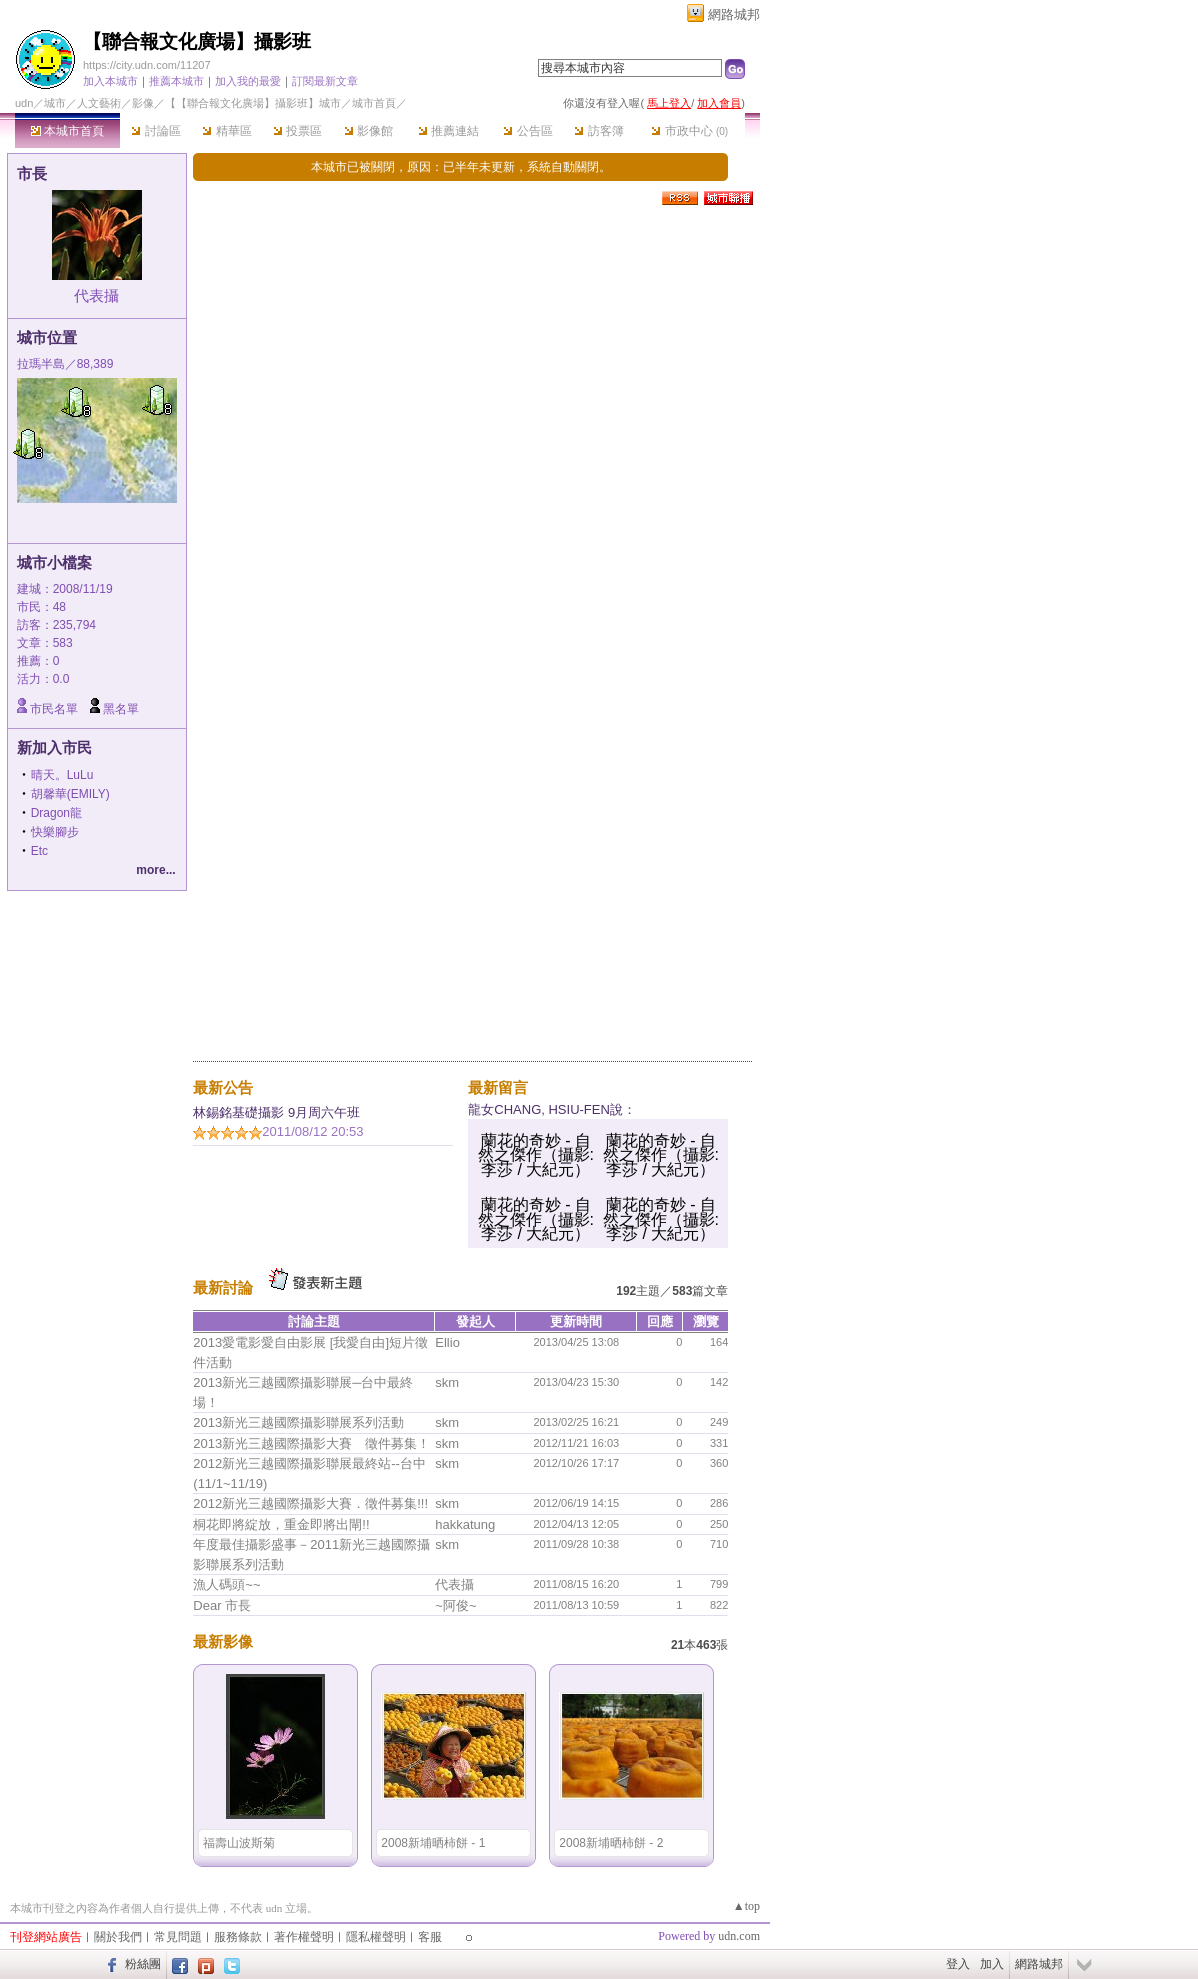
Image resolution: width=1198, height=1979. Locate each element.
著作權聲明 (304, 1937)
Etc (39, 851)
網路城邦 (734, 14)
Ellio (447, 1342)
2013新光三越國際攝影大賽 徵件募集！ (311, 1443)
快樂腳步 (55, 832)
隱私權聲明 (376, 1937)
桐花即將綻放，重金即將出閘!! (281, 1524)
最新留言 (498, 1087)
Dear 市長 (222, 1605)
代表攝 (96, 295)
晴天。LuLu (62, 775)
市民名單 (54, 709)
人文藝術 (99, 103)
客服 (430, 1937)
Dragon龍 (56, 813)
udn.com (739, 1936)
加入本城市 (110, 81)
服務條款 (238, 1937)
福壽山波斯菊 (239, 1843)
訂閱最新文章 (325, 81)
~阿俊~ (455, 1605)
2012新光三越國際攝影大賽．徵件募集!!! (310, 1503)
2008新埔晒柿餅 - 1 (433, 1843)
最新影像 (223, 1641)
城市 (55, 103)
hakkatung (465, 1524)
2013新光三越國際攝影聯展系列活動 (298, 1422)
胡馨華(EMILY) (70, 794)
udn (24, 103)
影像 (143, 103)
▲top (746, 1906)
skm (447, 1382)
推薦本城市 (176, 81)
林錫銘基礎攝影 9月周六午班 (276, 1112)
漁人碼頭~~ (226, 1584)
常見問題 (178, 1937)
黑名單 (121, 709)
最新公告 (223, 1087)
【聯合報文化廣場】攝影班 (197, 41)
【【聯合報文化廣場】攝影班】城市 (253, 103)
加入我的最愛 (248, 81)
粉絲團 (143, 1964)
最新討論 (223, 1287)
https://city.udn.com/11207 (147, 65)
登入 (958, 1964)
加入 (992, 1964)
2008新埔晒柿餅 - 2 (611, 1843)
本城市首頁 (67, 131)
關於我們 (118, 1937)
